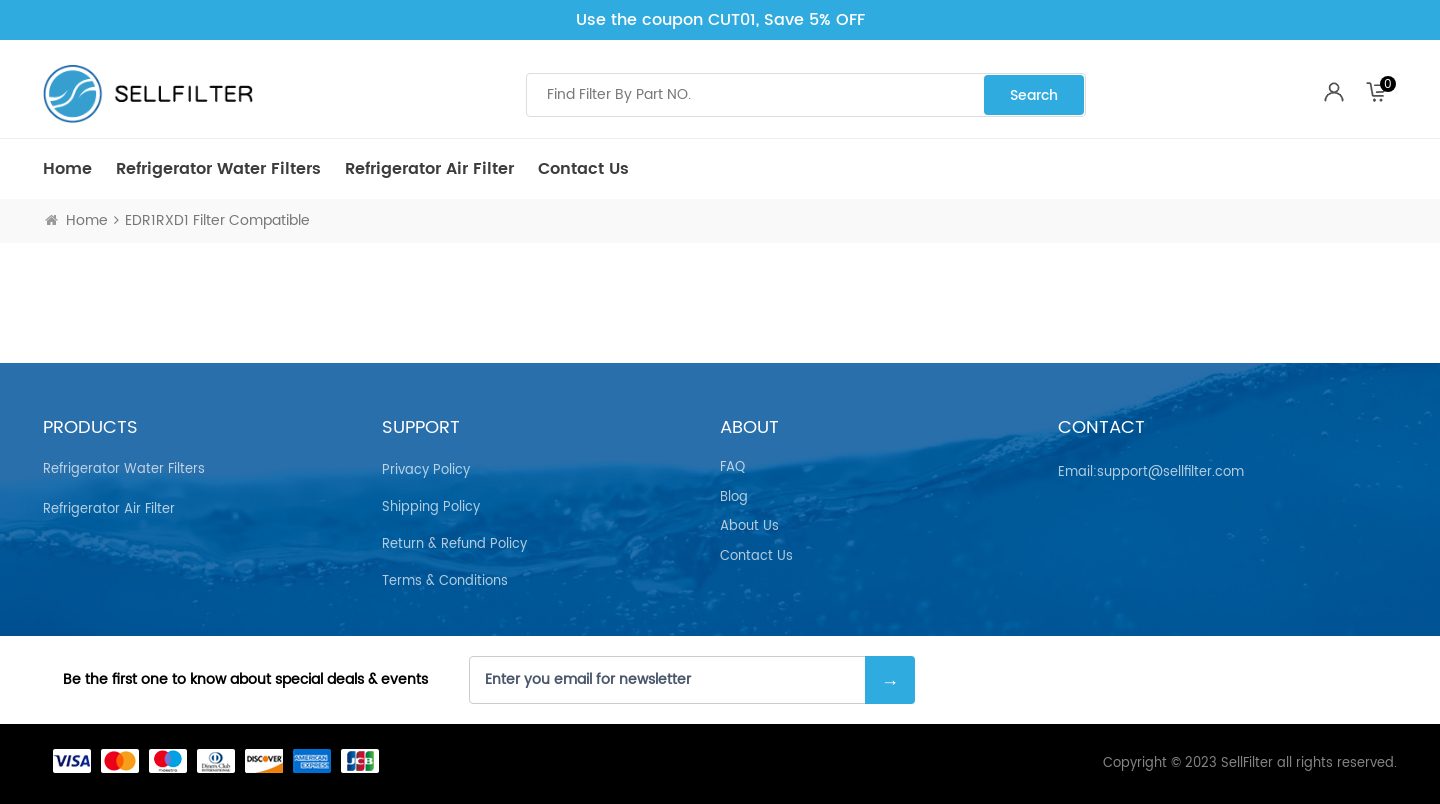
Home (67, 169)
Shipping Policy (431, 507)
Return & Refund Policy (454, 544)
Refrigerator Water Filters (218, 169)
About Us (749, 527)
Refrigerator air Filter (429, 169)
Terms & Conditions (445, 581)
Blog (734, 498)
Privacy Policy (426, 470)
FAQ (732, 468)
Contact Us (583, 169)
